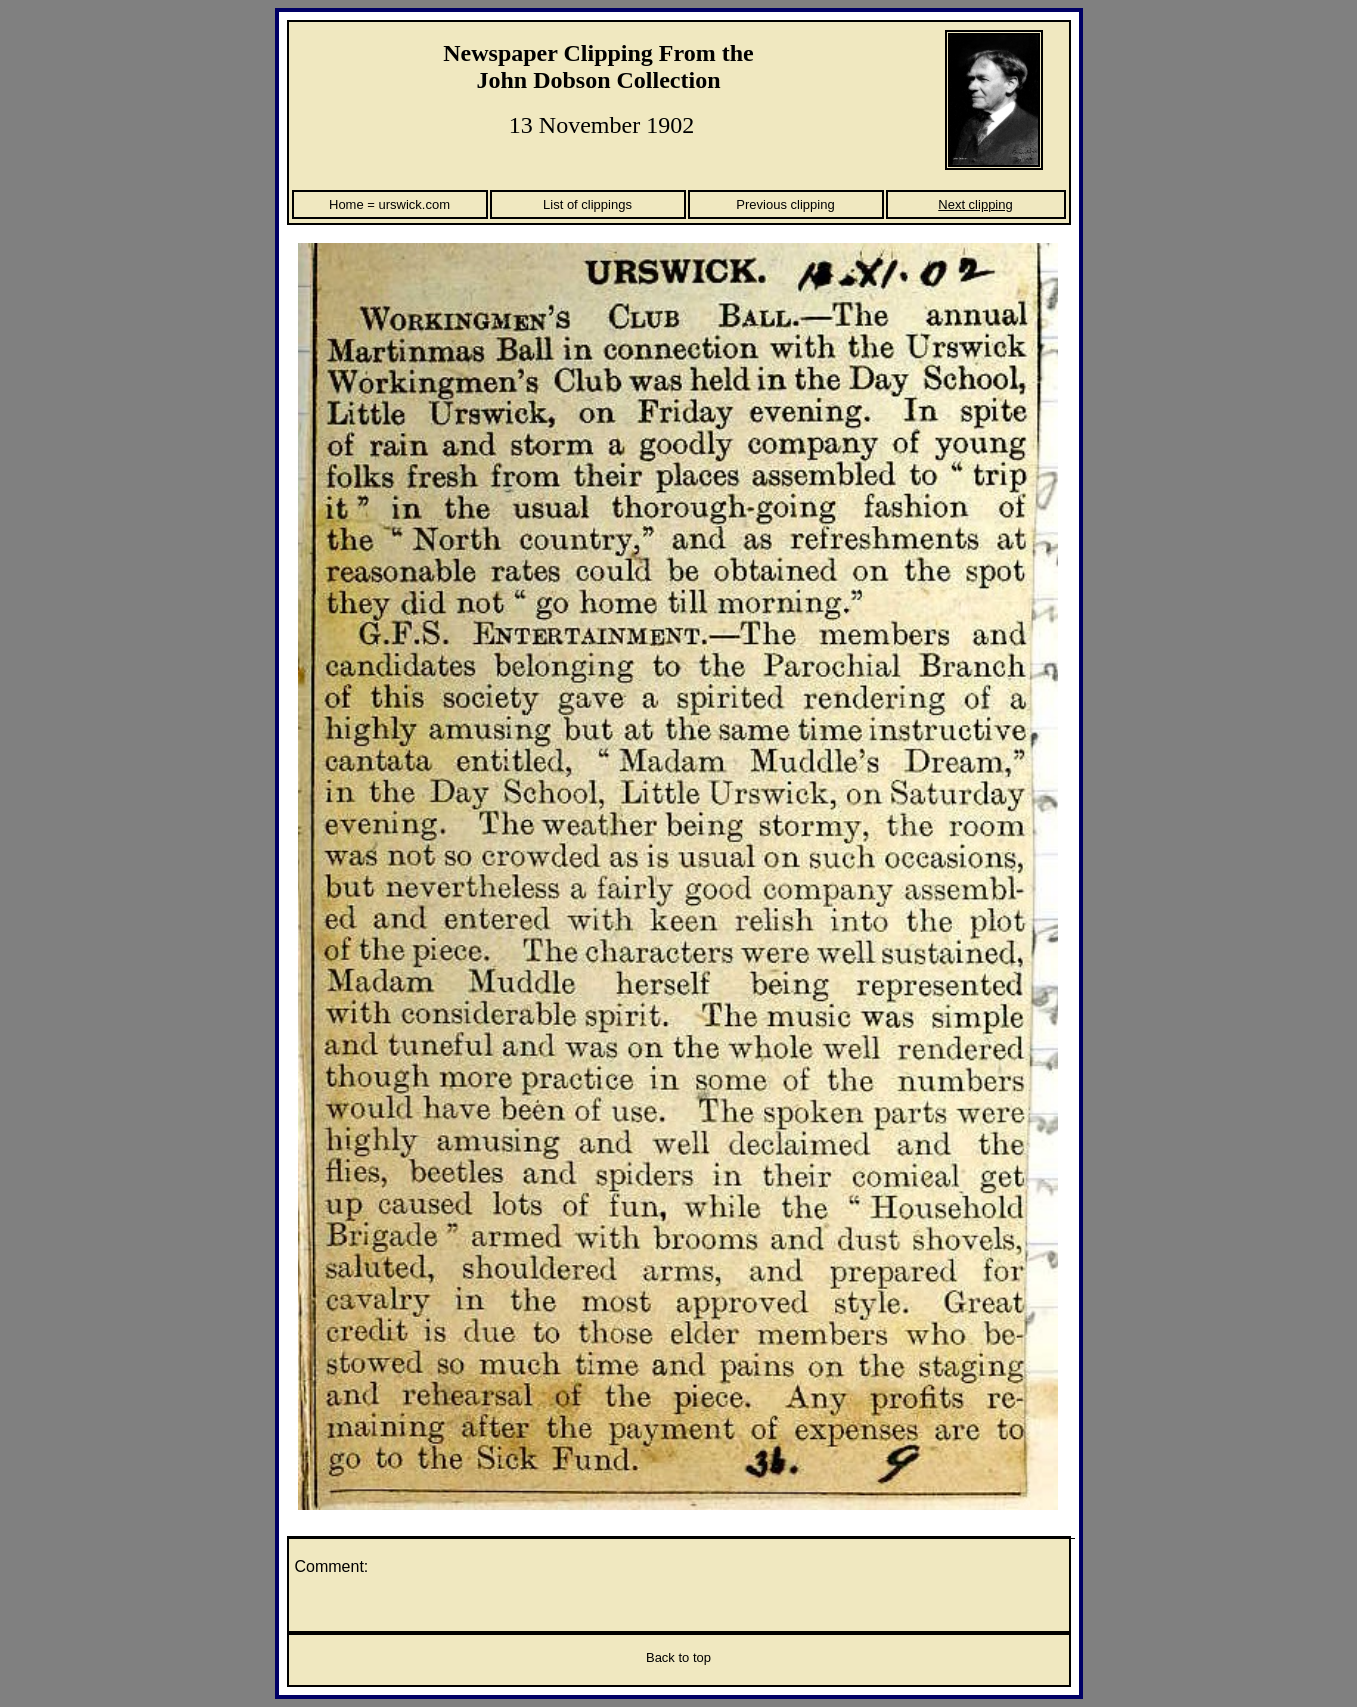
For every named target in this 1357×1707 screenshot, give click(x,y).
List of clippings (587, 204)
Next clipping (975, 204)
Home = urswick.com (389, 204)
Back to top (678, 1657)
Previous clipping (785, 204)
